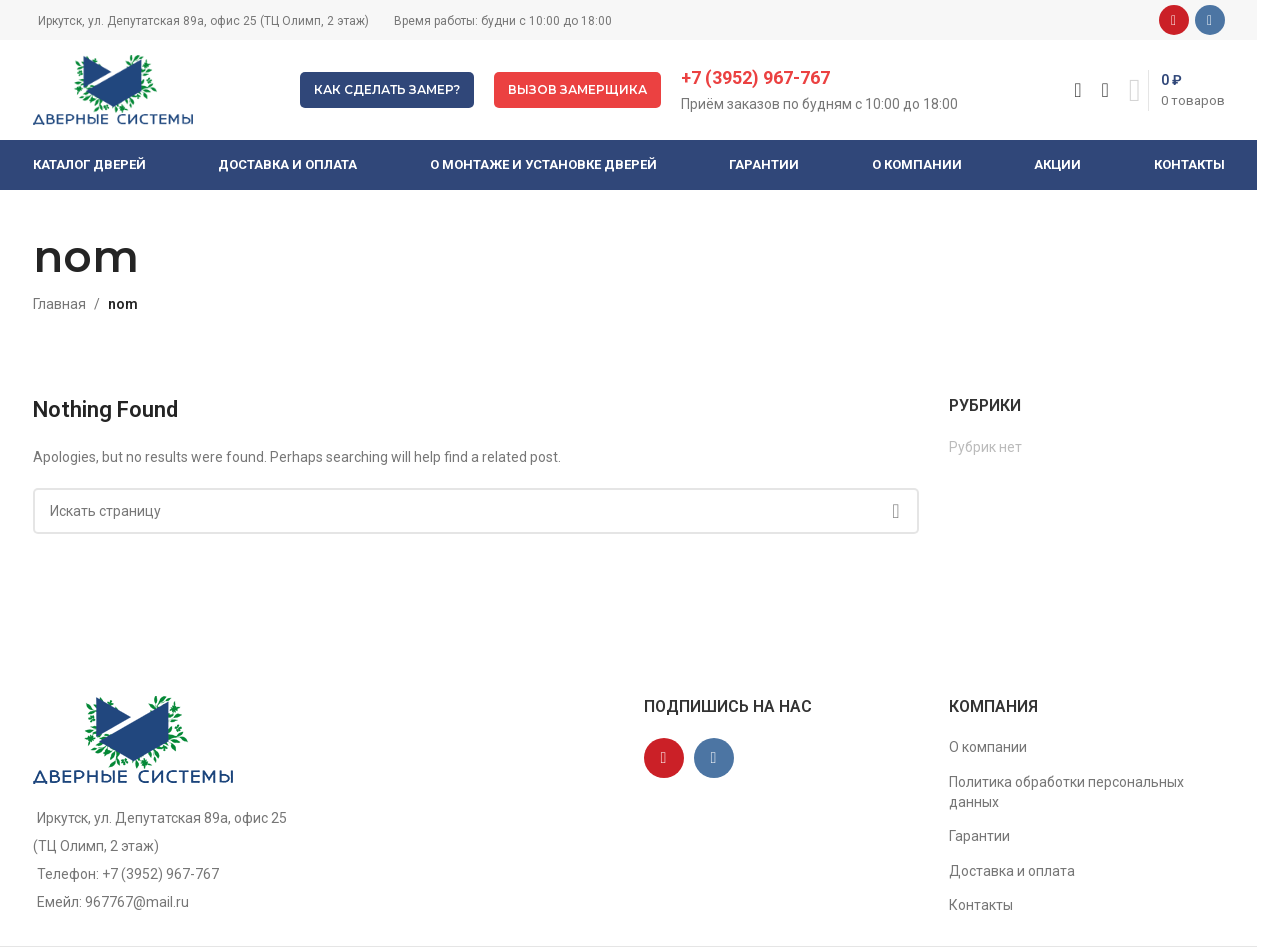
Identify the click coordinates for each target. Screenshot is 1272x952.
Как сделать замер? (387, 89)
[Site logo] (113, 89)
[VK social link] (1210, 20)
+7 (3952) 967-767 (755, 77)
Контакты (981, 905)
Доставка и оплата (1012, 871)
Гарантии (979, 836)
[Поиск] (1077, 90)
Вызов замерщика (577, 89)
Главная (59, 304)
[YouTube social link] (1174, 20)
